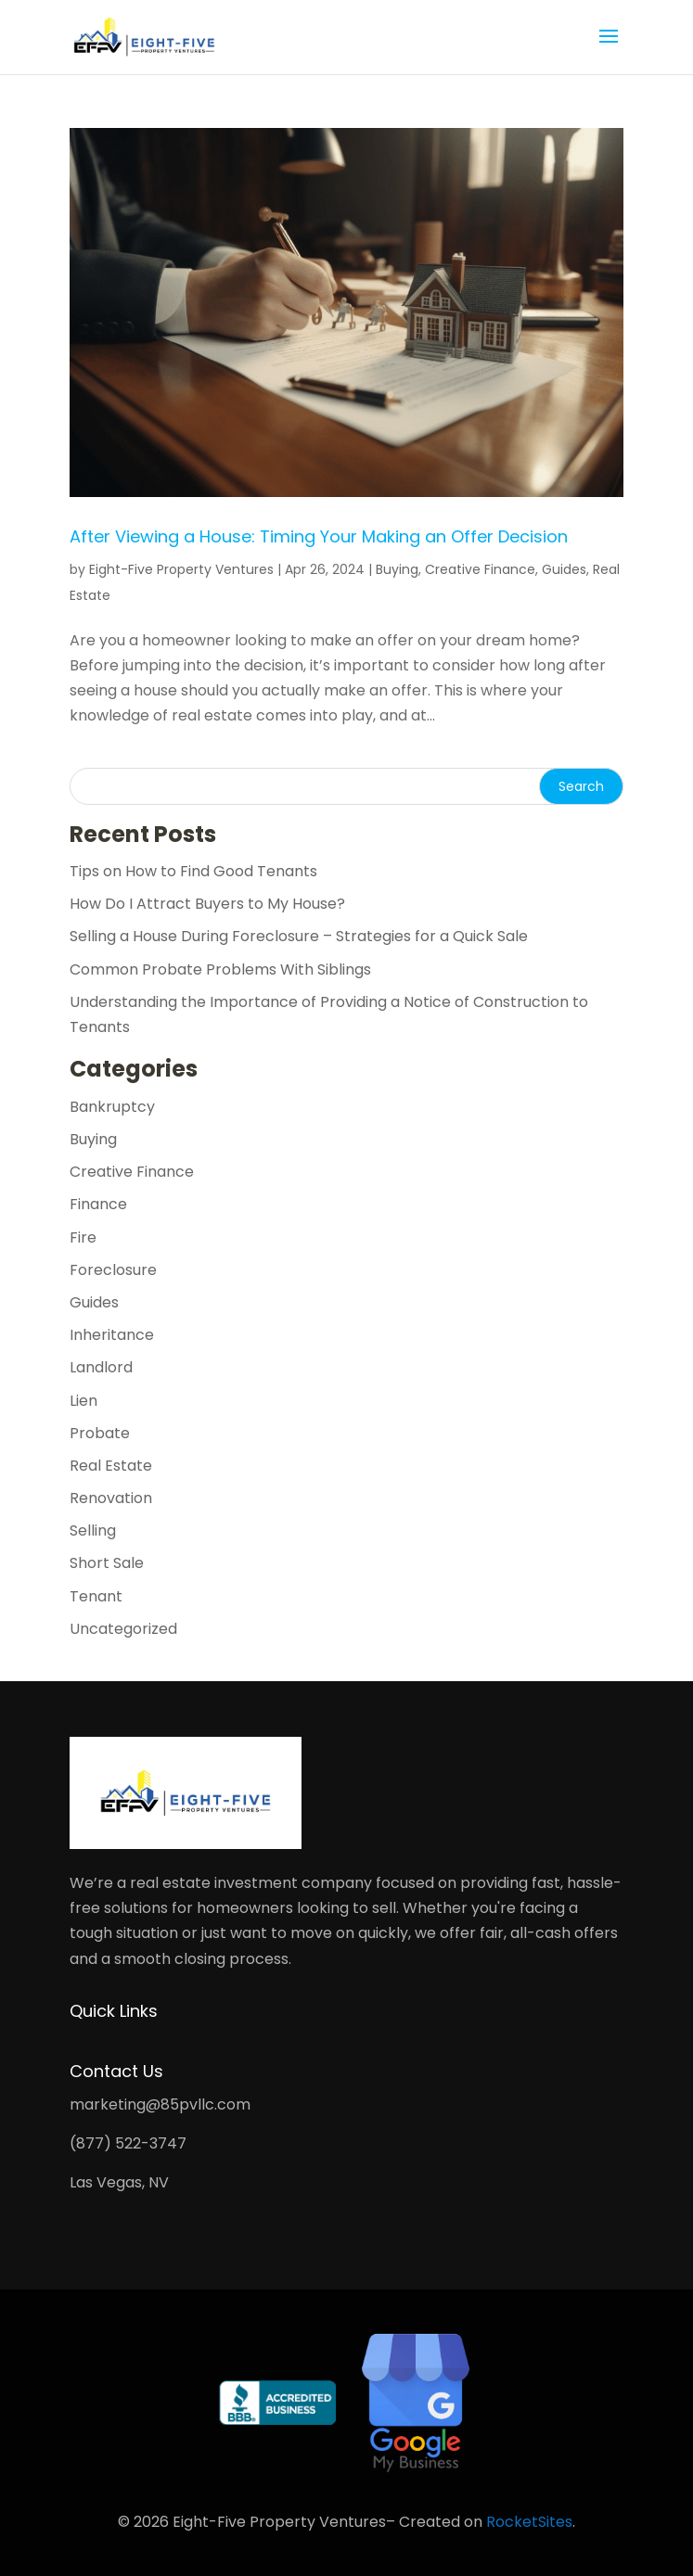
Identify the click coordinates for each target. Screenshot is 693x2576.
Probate (100, 1433)
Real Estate (111, 1465)
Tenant (96, 1596)
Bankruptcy (112, 1106)
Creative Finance (480, 569)
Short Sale (107, 1563)
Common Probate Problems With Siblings (220, 969)
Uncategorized (123, 1628)
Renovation (111, 1498)
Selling (93, 1530)
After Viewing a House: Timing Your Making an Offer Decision (319, 536)
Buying (397, 569)
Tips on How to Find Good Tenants (193, 871)
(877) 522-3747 (128, 2143)
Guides (564, 569)
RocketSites (529, 2521)
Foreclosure (113, 1270)
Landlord (101, 1367)
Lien (83, 1400)
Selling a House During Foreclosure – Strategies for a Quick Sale (299, 936)
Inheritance (112, 1334)
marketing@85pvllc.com (160, 2104)
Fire (83, 1237)
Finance (98, 1204)
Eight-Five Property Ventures (181, 569)
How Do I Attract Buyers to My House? (207, 903)
